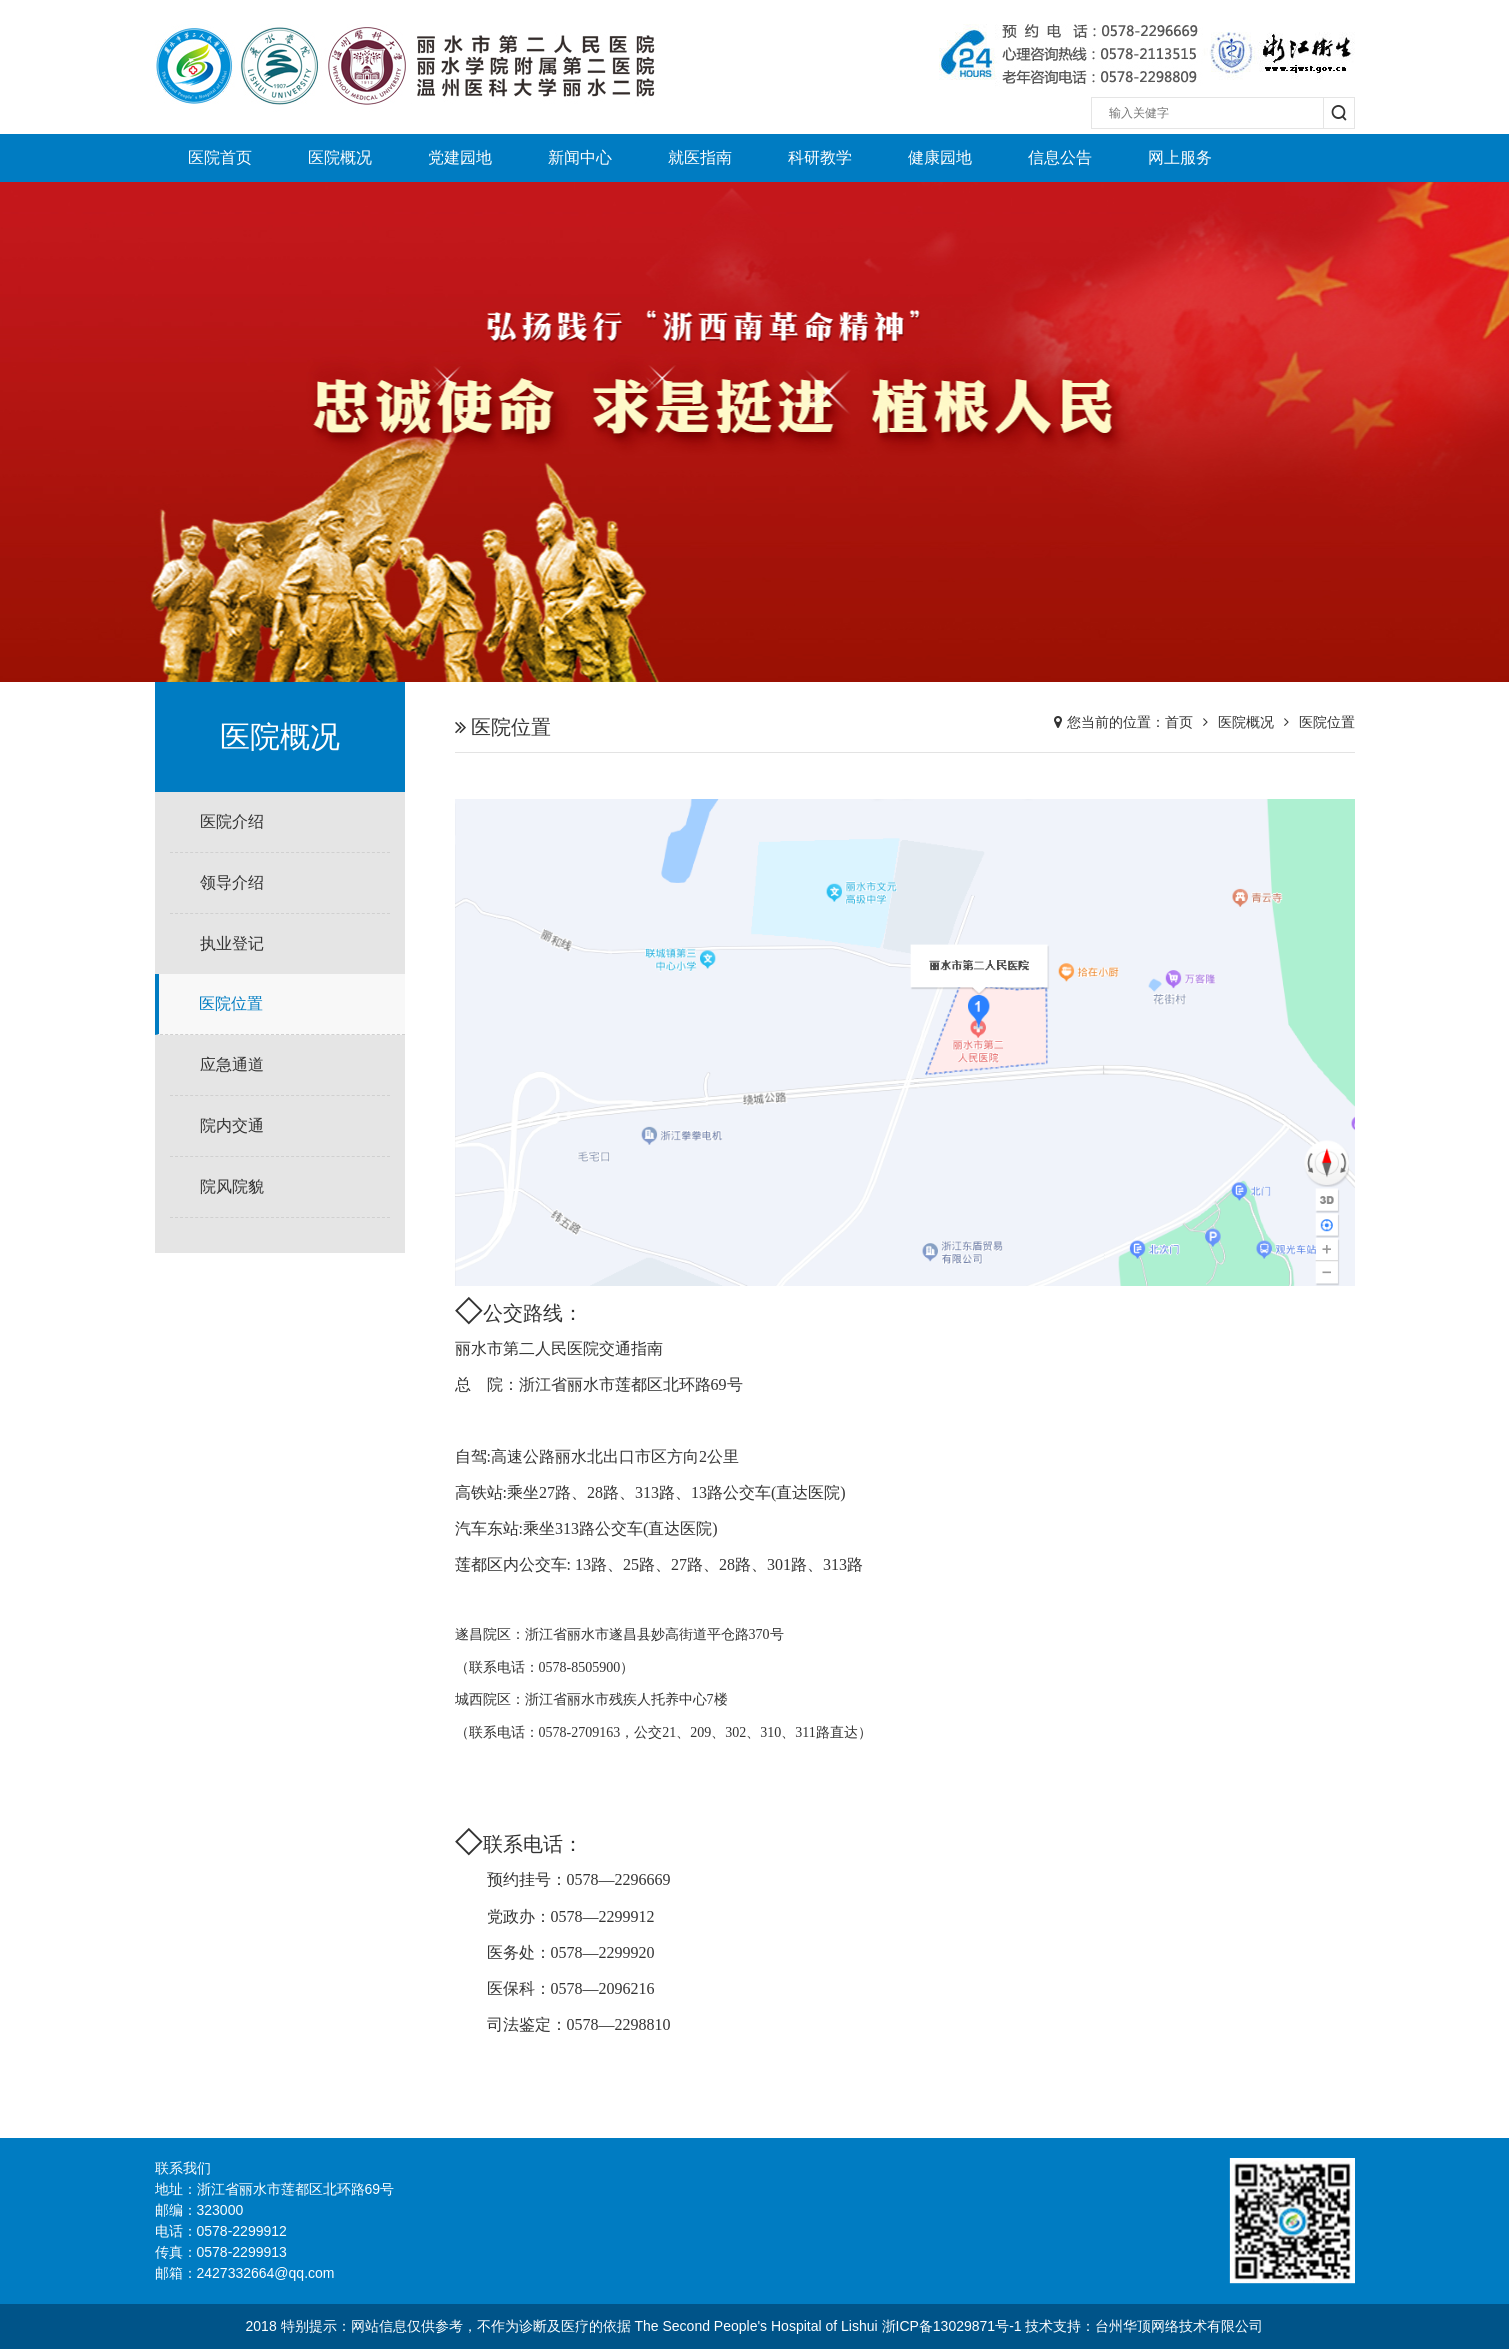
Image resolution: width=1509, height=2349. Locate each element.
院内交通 (232, 1125)
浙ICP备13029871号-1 (952, 2326)
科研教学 (820, 157)
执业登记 (232, 943)
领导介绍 (232, 882)
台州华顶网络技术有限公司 (1179, 2326)
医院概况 (340, 157)
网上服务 (1180, 157)
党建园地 (460, 157)
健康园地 (940, 157)
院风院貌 (232, 1186)
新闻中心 (580, 157)
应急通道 (232, 1064)
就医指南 (700, 157)
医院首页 (220, 157)
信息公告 (1060, 157)
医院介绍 (232, 821)
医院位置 (231, 1003)
